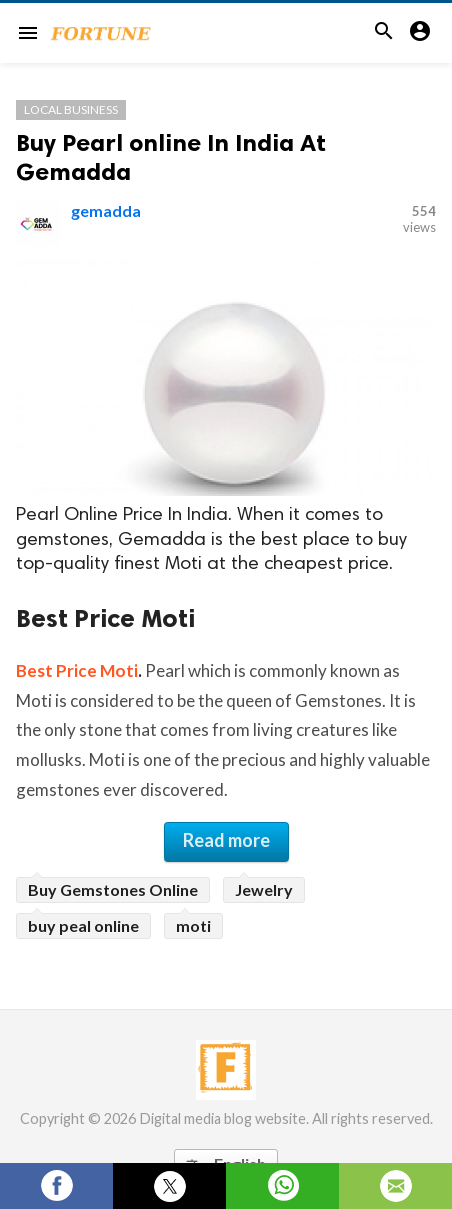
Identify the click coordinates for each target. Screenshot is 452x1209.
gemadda (106, 210)
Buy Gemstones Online (113, 889)
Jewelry (264, 889)
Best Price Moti (77, 670)
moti (193, 925)
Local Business (71, 109)
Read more (226, 840)
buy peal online (83, 925)
